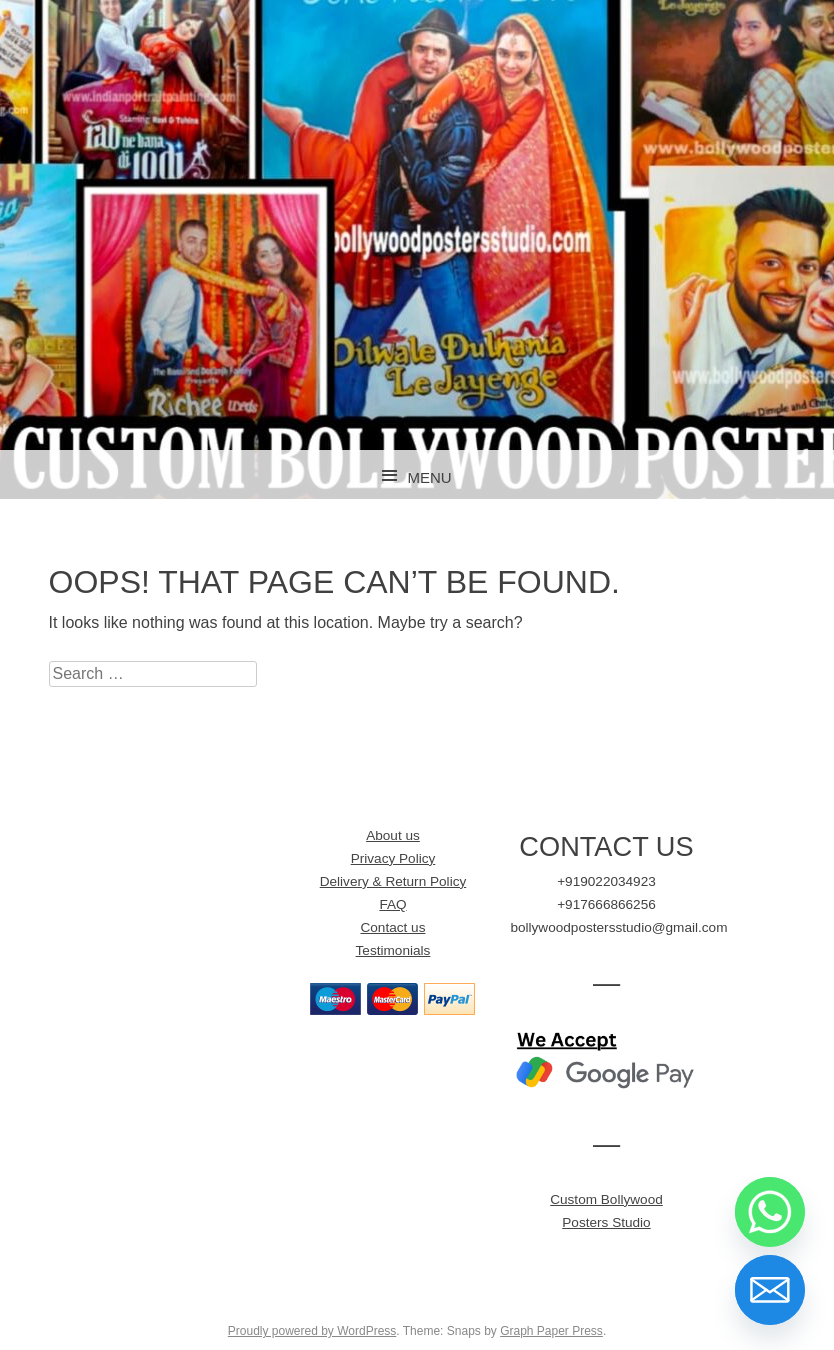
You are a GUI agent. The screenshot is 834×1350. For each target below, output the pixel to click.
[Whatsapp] (770, 1212)
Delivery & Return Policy (393, 881)
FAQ (392, 904)
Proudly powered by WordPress (312, 1331)
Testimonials (393, 950)
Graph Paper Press (551, 1331)
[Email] (770, 1290)
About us (393, 835)
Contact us (392, 927)
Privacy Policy (393, 858)
